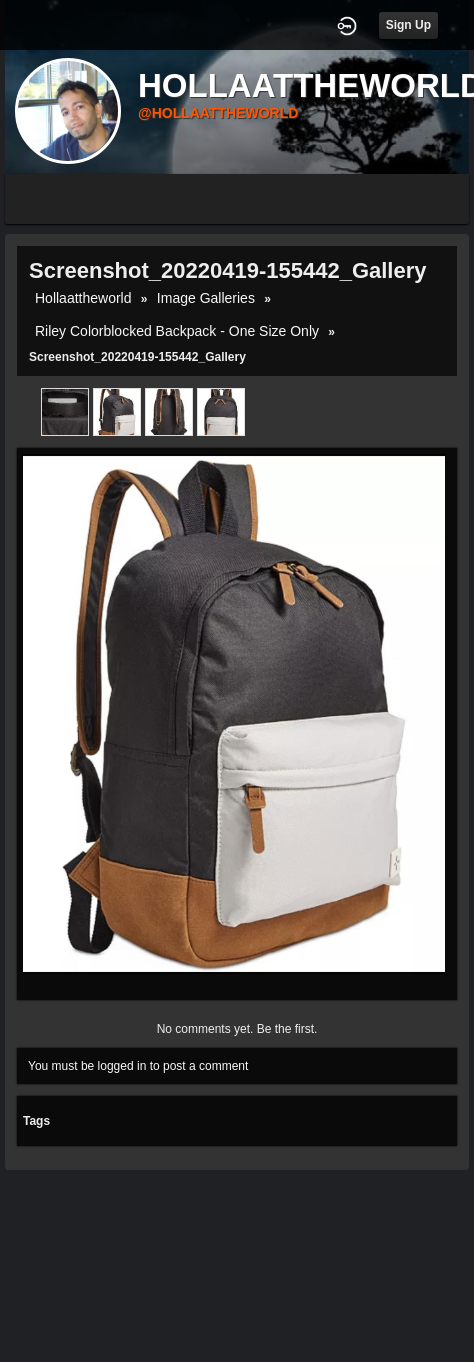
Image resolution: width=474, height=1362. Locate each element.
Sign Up (408, 25)
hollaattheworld (83, 298)
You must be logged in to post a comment (138, 1066)
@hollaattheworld (218, 113)
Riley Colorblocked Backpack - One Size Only (177, 331)
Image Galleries (206, 298)
